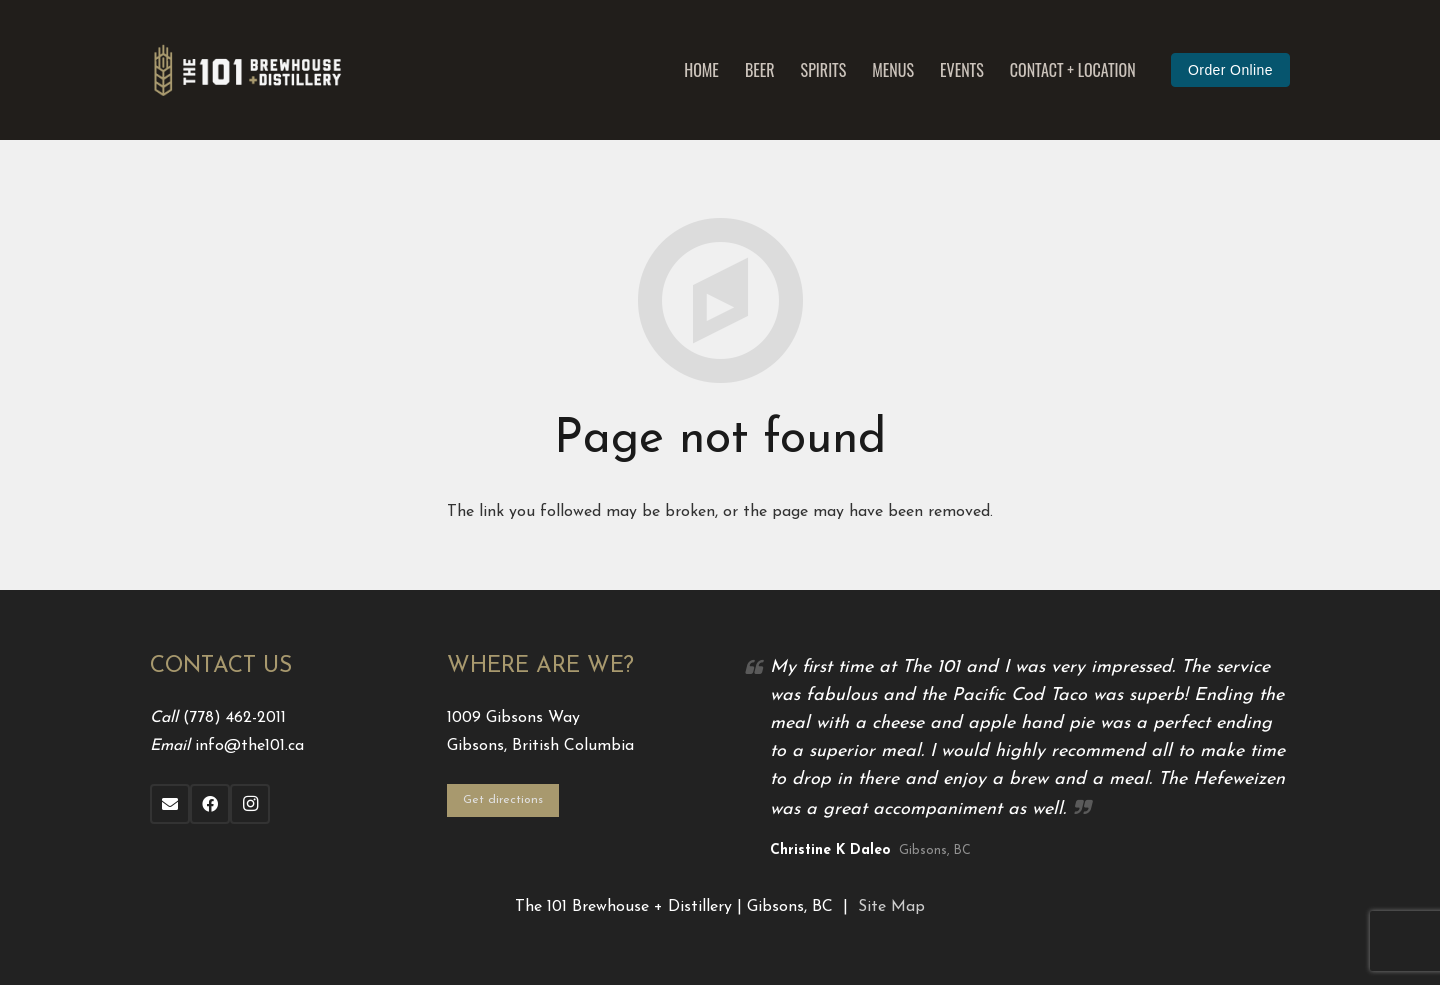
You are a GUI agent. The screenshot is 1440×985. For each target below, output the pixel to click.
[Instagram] (250, 804)
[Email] (170, 804)
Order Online (1230, 70)
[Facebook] (210, 804)
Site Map (891, 907)
